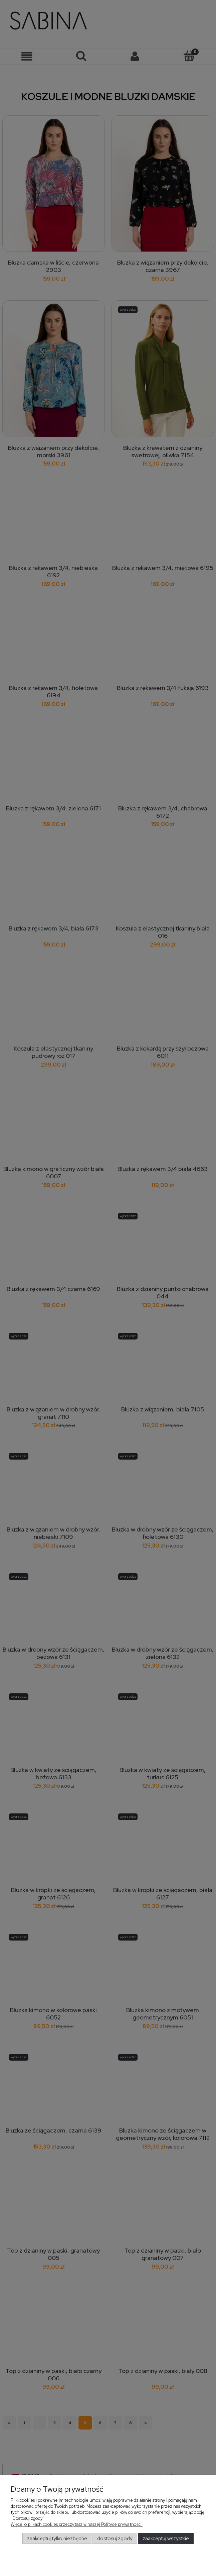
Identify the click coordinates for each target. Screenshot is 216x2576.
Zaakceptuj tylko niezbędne (57, 2538)
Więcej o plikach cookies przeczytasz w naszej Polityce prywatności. (77, 2524)
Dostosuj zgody (115, 2538)
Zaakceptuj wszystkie (166, 2538)
